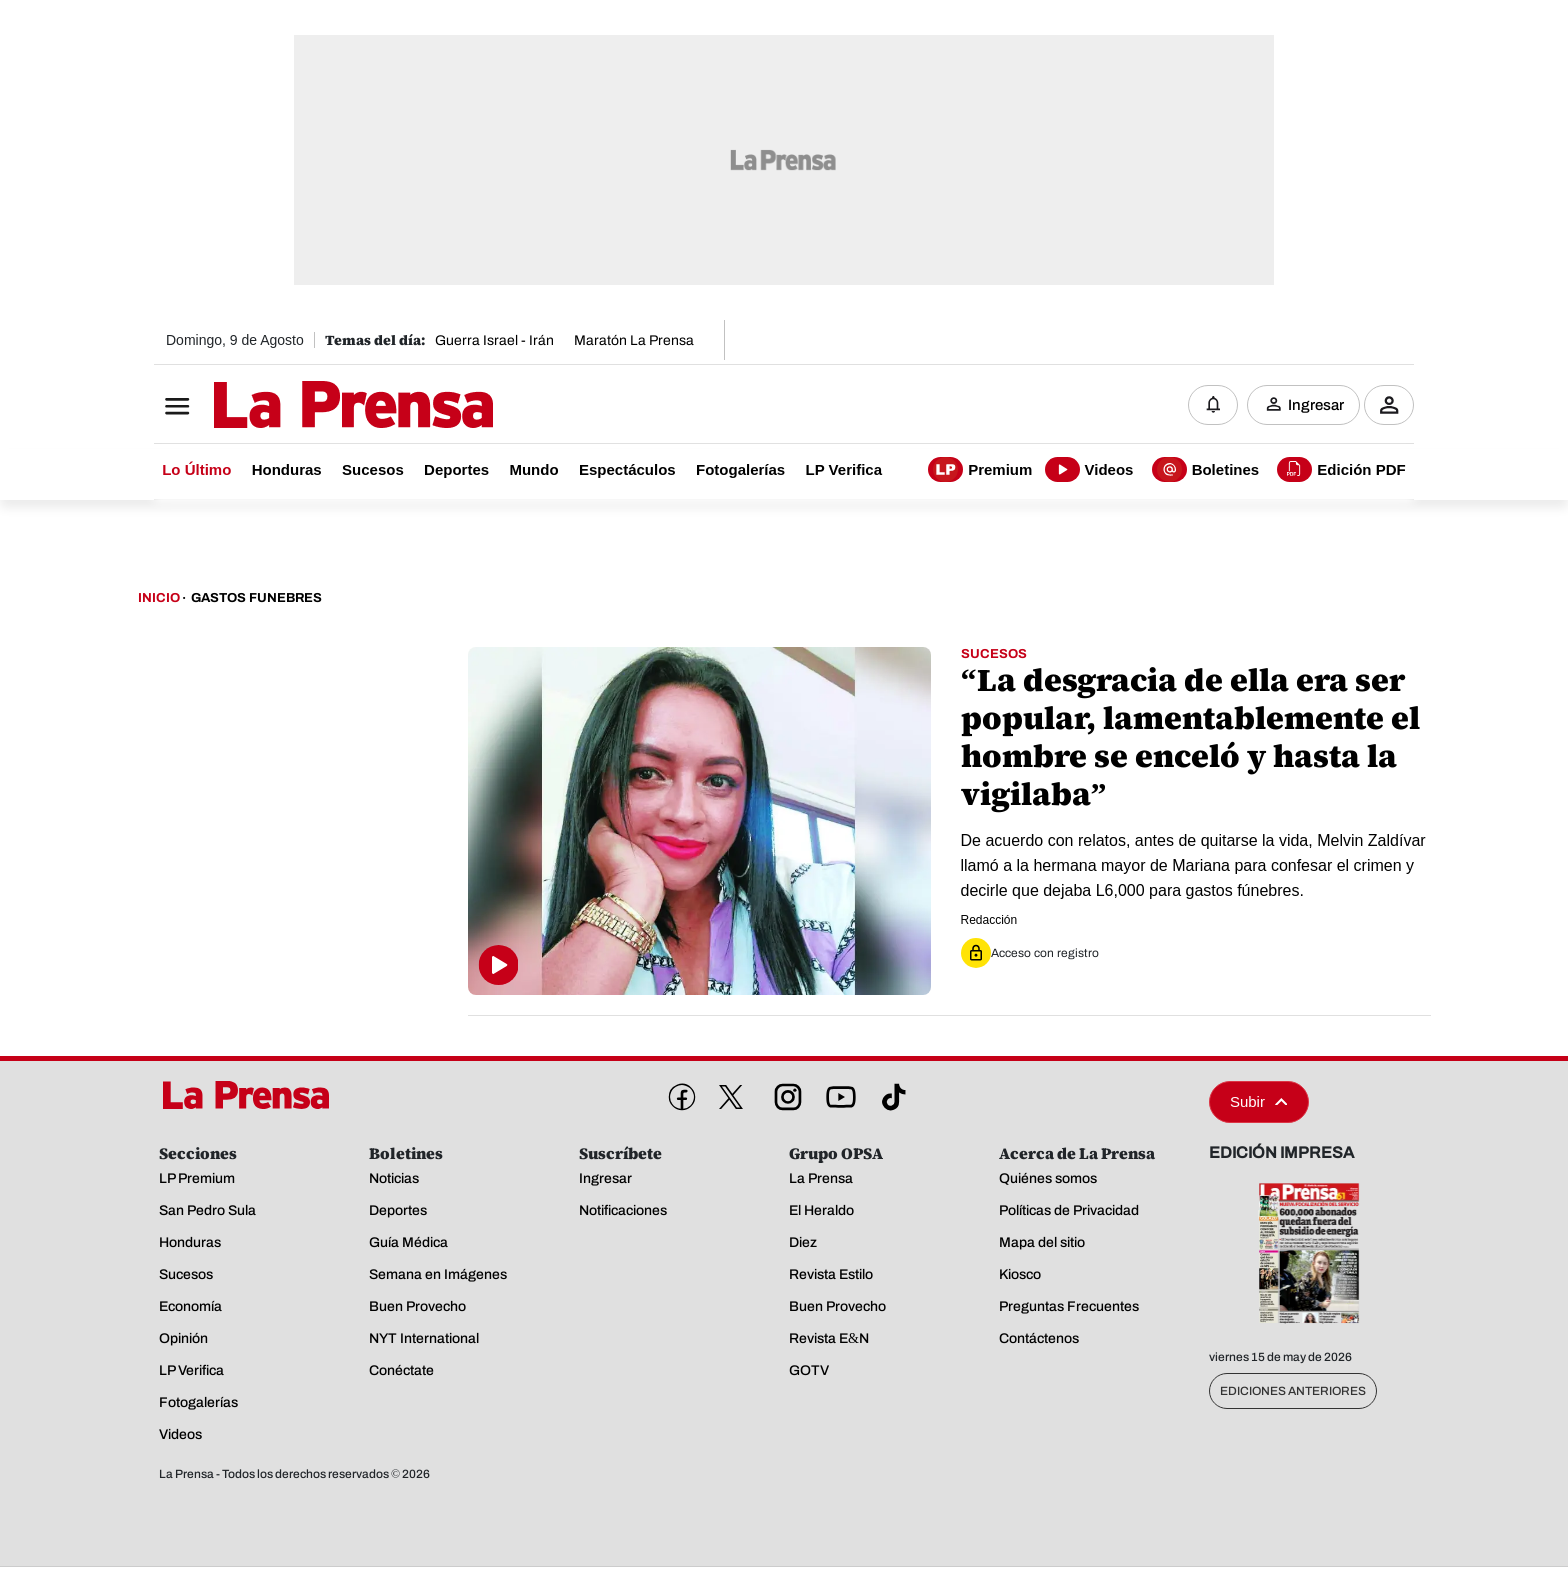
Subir (1259, 1101)
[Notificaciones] (1213, 405)
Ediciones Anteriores (1293, 1391)
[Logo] (304, 407)
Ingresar (1316, 405)
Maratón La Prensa (634, 340)
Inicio (159, 598)
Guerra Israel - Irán (494, 340)
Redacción (989, 920)
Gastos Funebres (256, 598)
